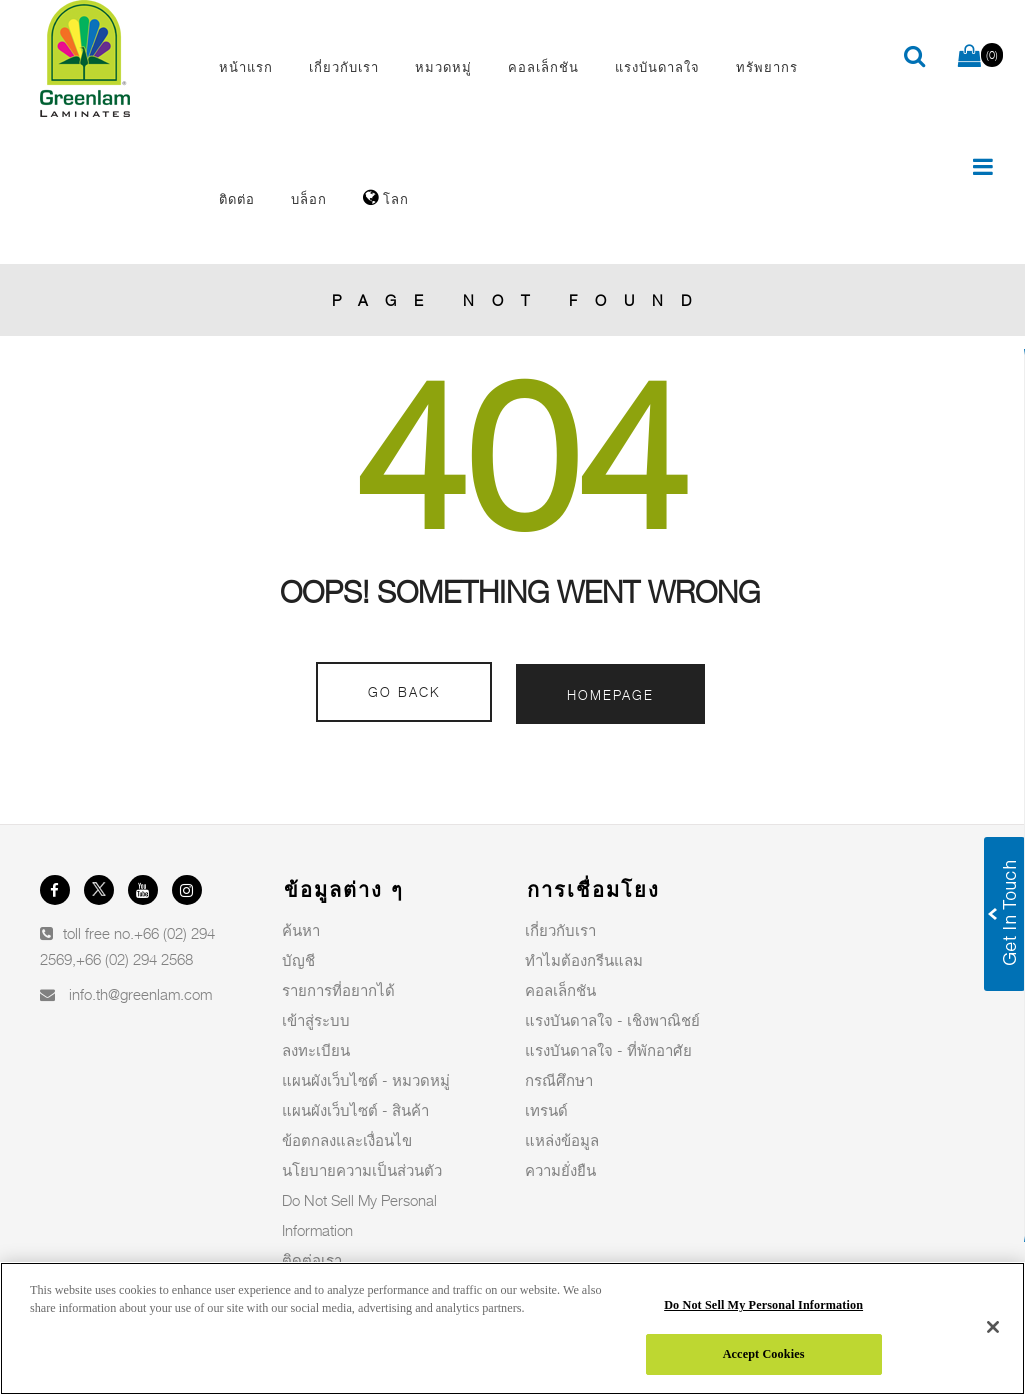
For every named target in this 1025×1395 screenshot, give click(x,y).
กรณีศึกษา (559, 1080)
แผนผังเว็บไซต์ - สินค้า (355, 1110)
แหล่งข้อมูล (562, 1140)
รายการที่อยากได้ (338, 990)
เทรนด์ (546, 1110)
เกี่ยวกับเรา (560, 930)
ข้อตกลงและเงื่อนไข (347, 1140)
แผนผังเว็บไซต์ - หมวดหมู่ (366, 1080)
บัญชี (298, 960)
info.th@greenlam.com (140, 994)
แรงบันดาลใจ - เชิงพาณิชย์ (612, 1020)
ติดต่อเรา (312, 1260)
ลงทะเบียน (316, 1050)
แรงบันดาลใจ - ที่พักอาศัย (608, 1050)
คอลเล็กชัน (560, 990)
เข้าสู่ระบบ (316, 1020)
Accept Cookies (764, 1354)
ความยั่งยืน (560, 1170)
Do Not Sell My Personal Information (763, 1305)
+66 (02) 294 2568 (134, 959)
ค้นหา (301, 930)
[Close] (993, 1327)
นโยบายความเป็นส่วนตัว (362, 1170)
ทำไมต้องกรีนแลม (584, 960)
